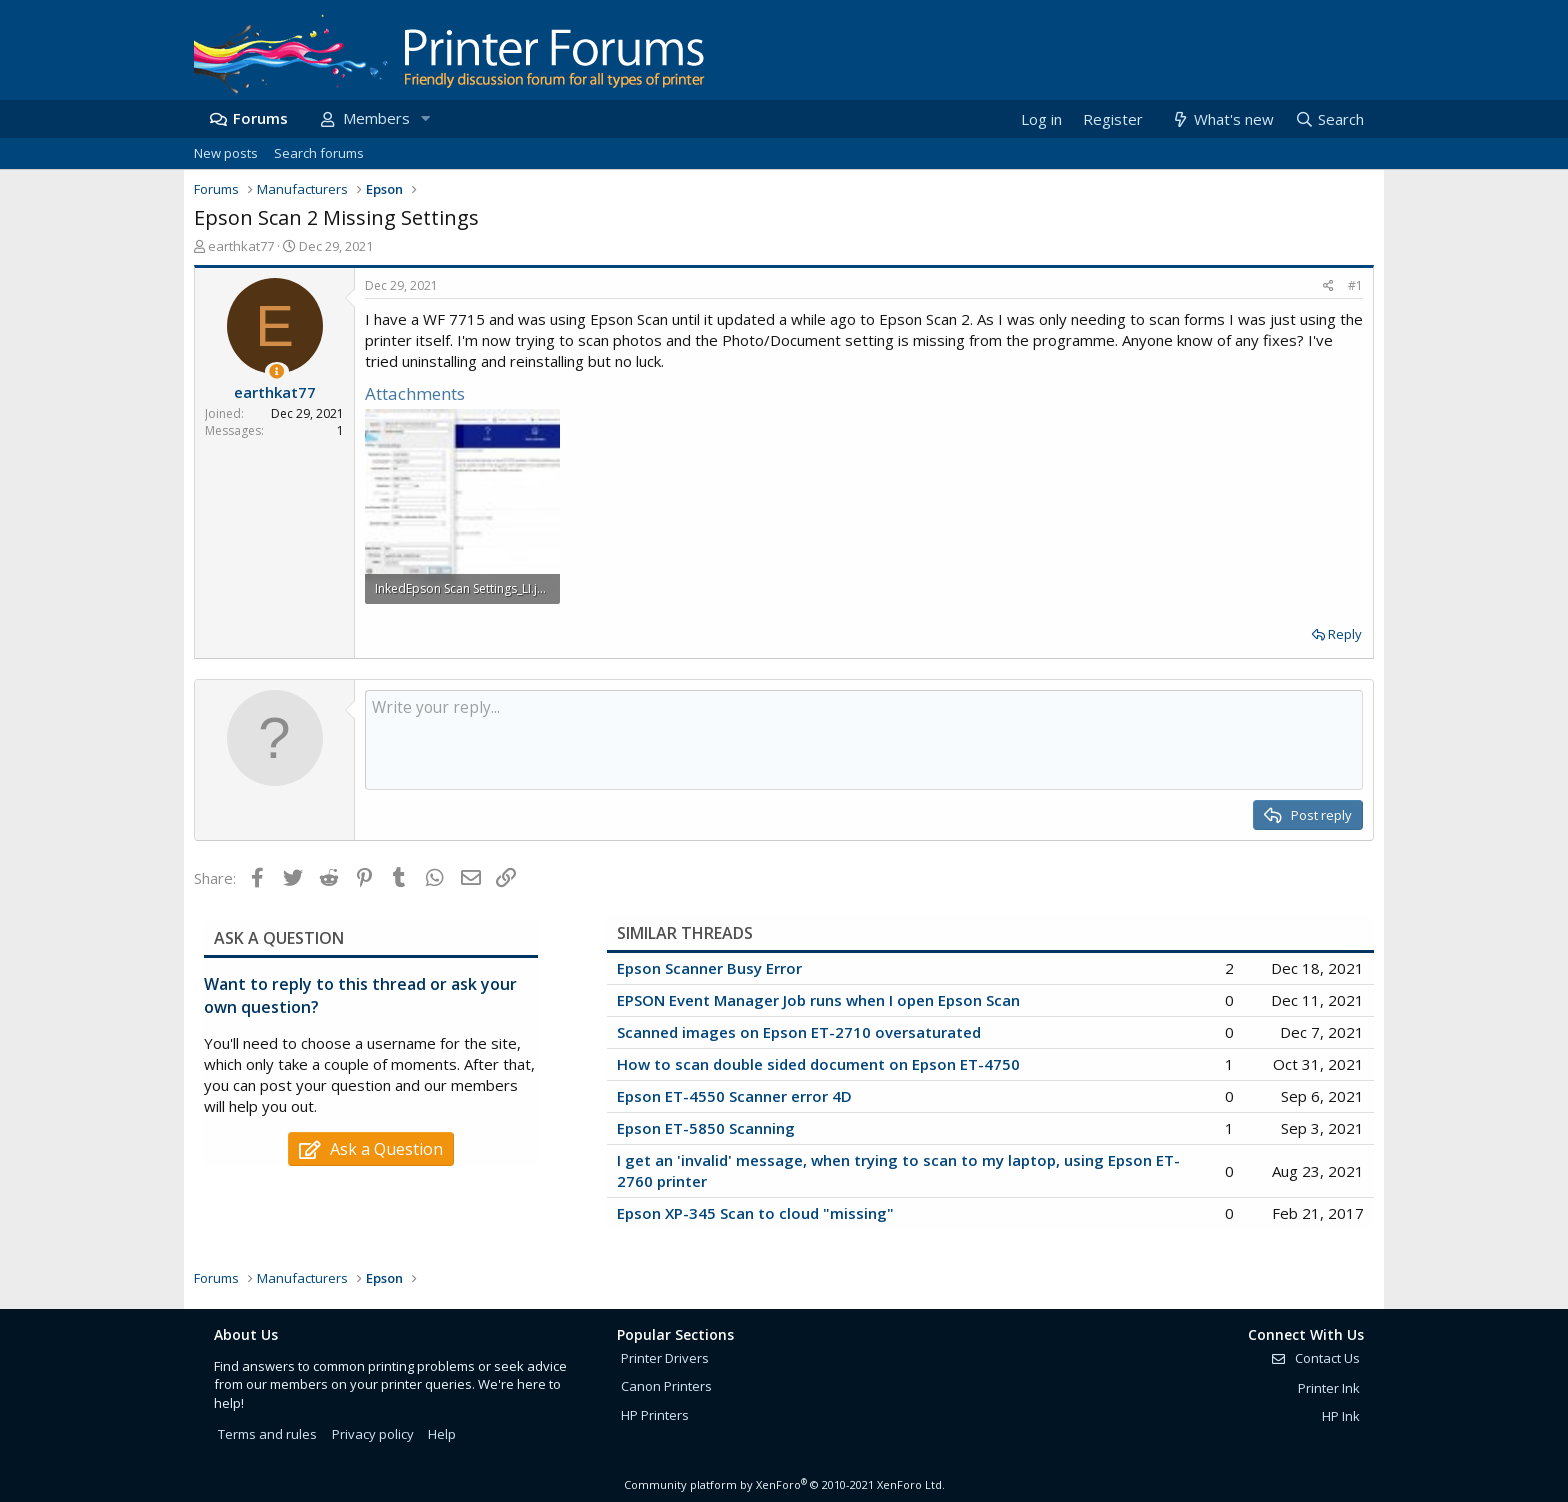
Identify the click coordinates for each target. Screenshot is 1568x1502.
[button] (425, 118)
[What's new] (1221, 119)
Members (376, 118)
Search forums (319, 153)
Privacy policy (373, 1434)
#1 (1355, 285)
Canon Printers (666, 1386)
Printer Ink (1329, 1388)
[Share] (1328, 286)
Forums (260, 118)
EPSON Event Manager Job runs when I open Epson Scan (818, 1000)
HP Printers (655, 1415)
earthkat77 (241, 246)
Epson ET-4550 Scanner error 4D (734, 1096)
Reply (1345, 634)
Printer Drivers (665, 1358)
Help (442, 1434)
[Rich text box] (864, 740)
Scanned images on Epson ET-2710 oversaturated (799, 1032)
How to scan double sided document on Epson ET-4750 (818, 1064)
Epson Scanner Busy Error (709, 968)
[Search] (1329, 119)
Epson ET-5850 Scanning (706, 1128)
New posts (226, 153)
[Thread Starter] (276, 371)
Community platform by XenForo (784, 1484)
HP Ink (1341, 1416)
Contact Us (1315, 1358)
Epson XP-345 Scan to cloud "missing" (755, 1213)
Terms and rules (267, 1434)
